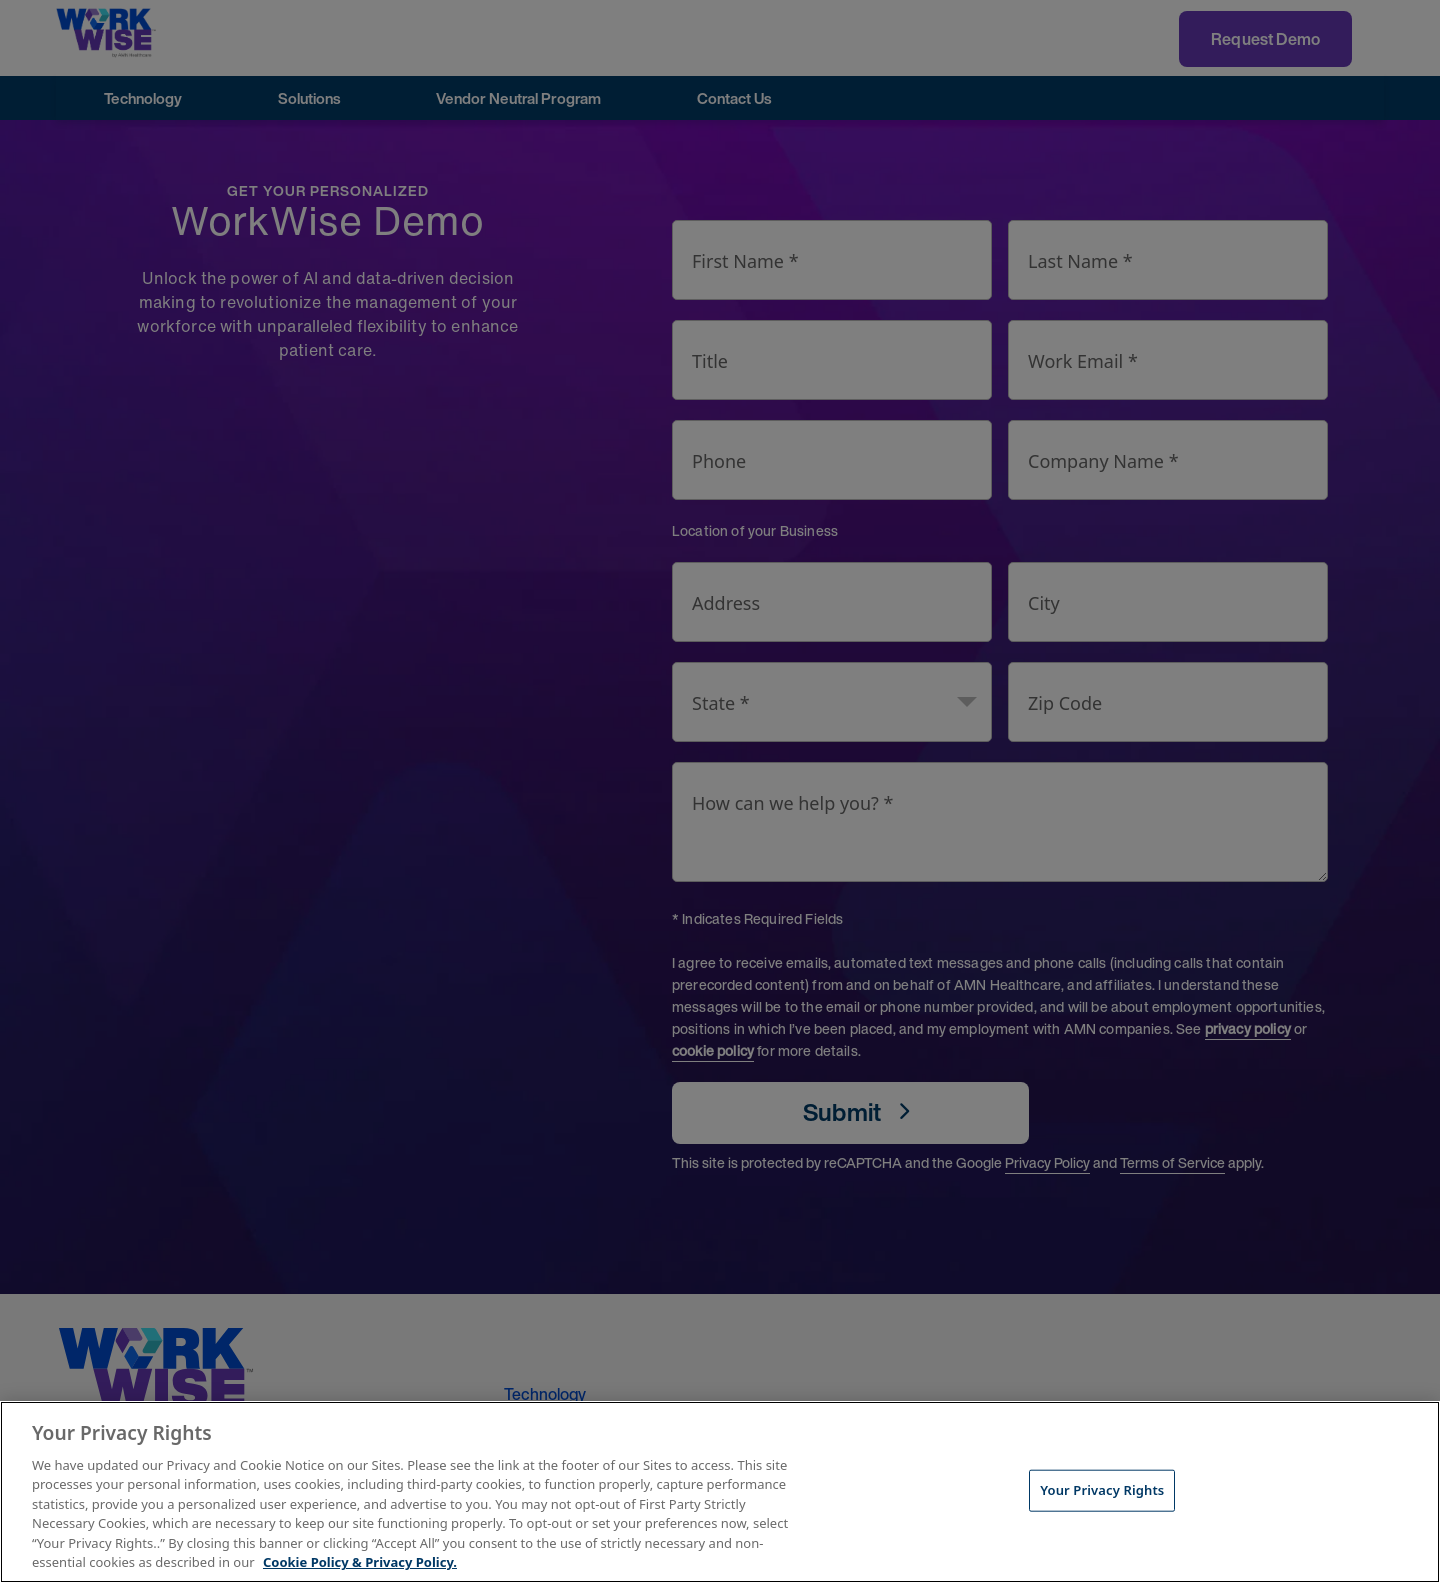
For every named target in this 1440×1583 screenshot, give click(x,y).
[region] (720, 1492)
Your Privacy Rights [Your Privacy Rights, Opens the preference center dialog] (1102, 1490)
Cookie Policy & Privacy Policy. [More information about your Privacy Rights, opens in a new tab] (360, 1562)
